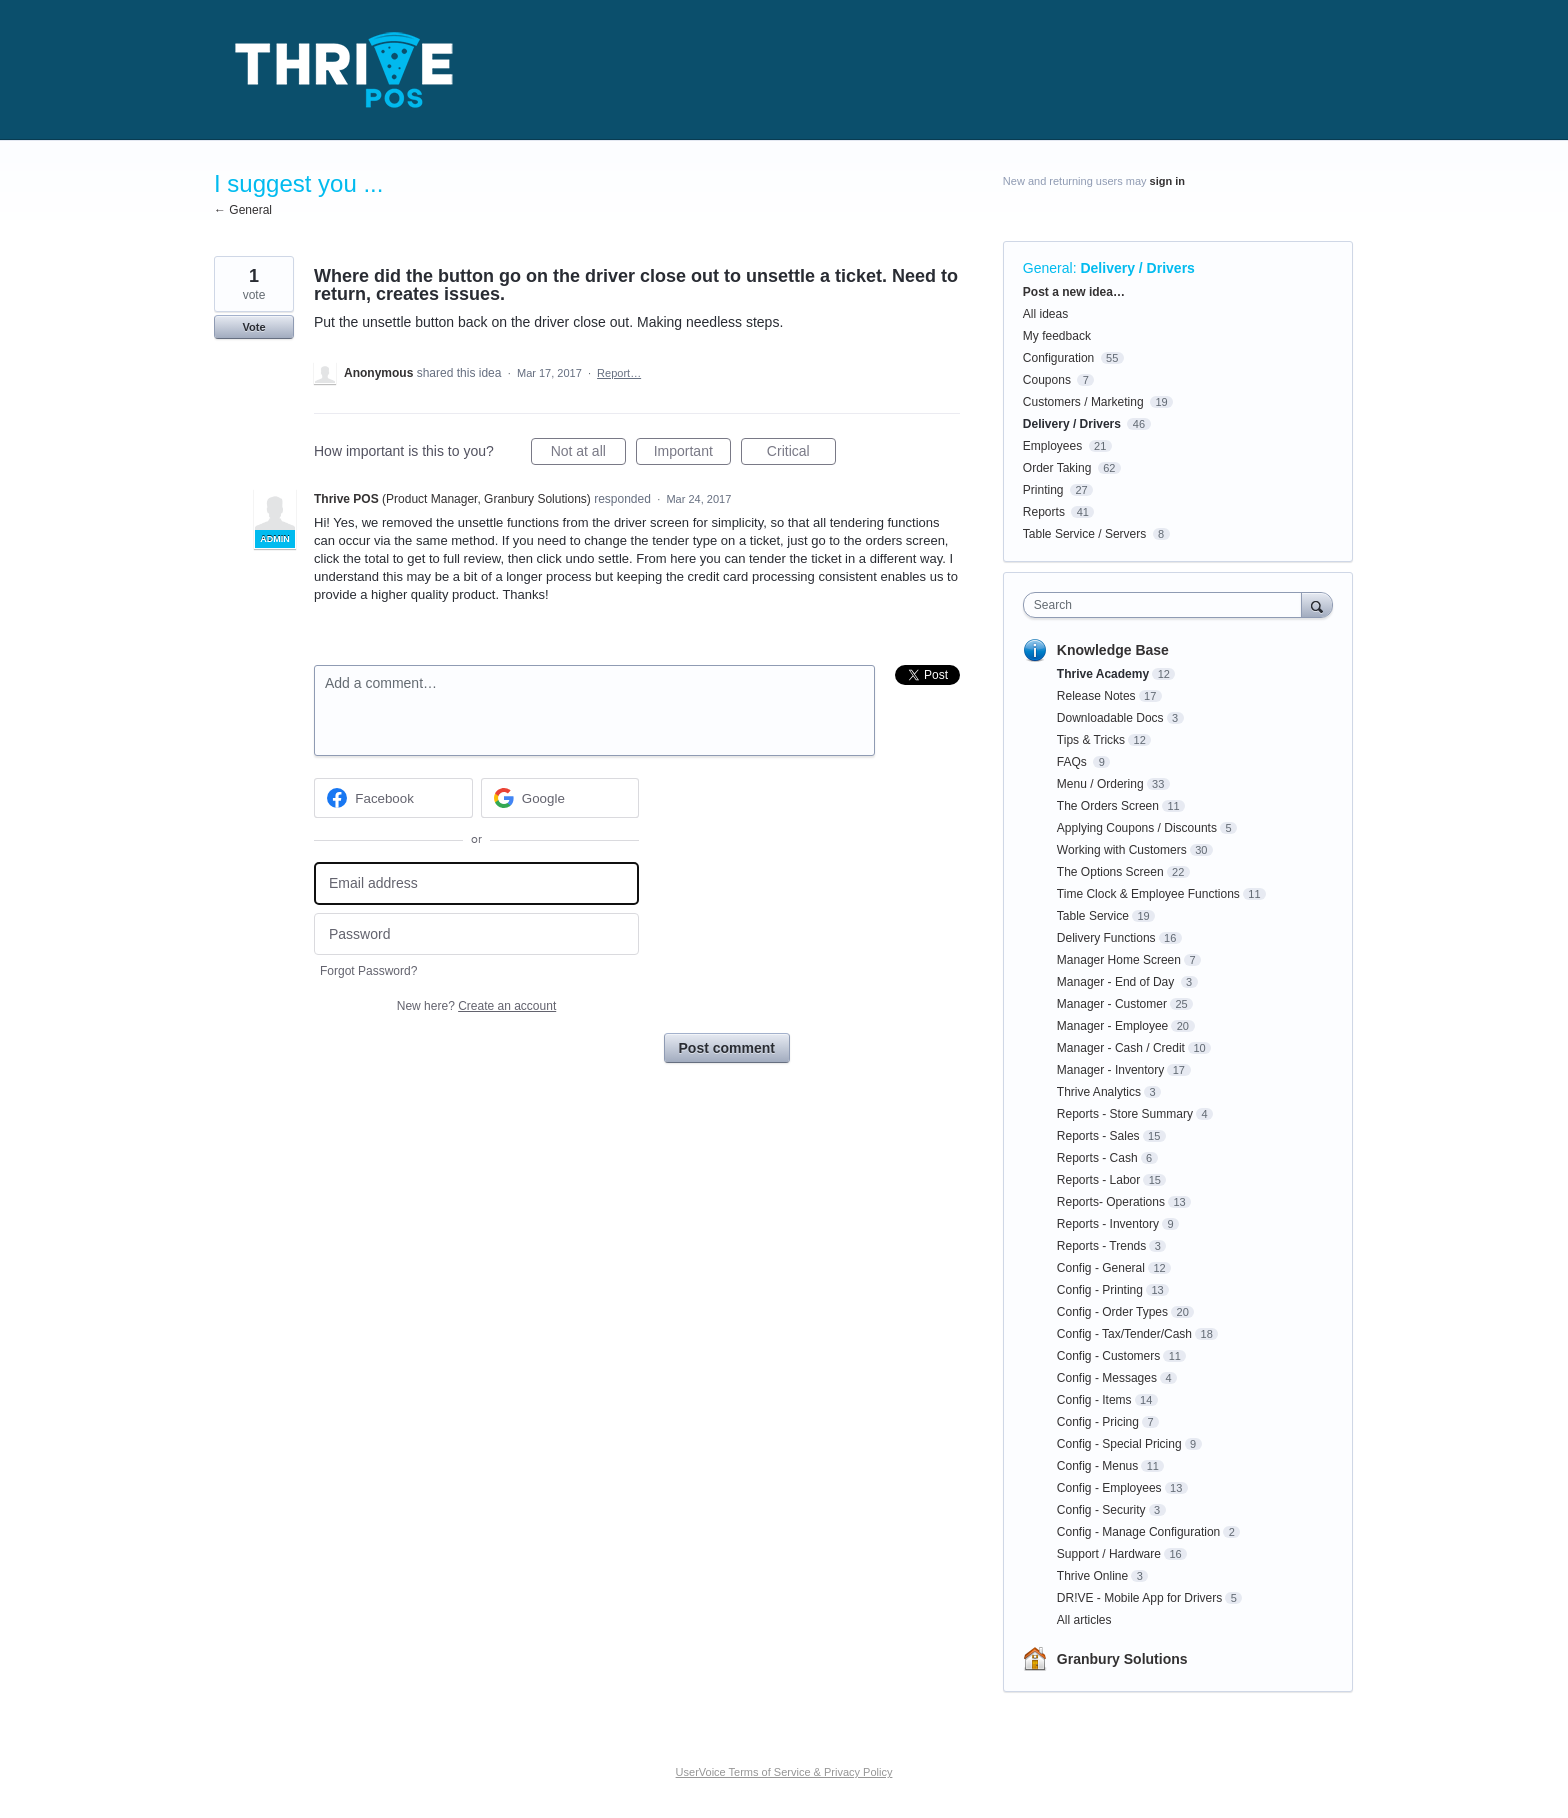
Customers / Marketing (1083, 402)
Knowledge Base (1113, 650)
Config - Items (1094, 1400)
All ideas (1045, 314)
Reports (1044, 512)
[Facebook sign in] (393, 798)
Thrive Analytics (1099, 1092)
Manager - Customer (1112, 1004)
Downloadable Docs (1110, 718)
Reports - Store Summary (1125, 1114)
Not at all (588, 454)
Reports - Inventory (1108, 1224)
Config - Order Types (1112, 1312)
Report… (619, 373)
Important (692, 454)
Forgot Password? (368, 971)
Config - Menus (1097, 1466)
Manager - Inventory (1110, 1070)
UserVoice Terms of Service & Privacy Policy (784, 1772)
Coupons (1047, 380)
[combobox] (1167, 605)
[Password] (476, 934)
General (1048, 268)
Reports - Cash (1097, 1158)
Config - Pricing (1098, 1422)
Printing (1043, 490)
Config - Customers (1108, 1356)
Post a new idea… (1074, 292)
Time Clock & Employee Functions (1148, 894)
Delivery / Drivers (1137, 268)
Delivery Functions (1106, 938)
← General (243, 210)
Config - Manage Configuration (1138, 1532)
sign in (1167, 181)
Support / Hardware (1109, 1554)
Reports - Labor (1098, 1180)
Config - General (1101, 1268)
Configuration (1058, 358)
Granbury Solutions (1122, 1659)
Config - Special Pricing (1119, 1444)
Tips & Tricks (1091, 740)
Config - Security (1101, 1510)
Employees (1052, 446)
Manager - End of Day (1117, 982)
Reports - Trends (1101, 1246)
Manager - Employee (1112, 1026)
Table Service (1093, 916)
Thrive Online (1092, 1576)
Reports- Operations (1111, 1202)
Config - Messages (1107, 1378)
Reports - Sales (1098, 1136)
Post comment (727, 1048)
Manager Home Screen (1119, 960)
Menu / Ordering (1100, 784)
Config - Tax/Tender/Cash (1124, 1334)
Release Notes (1096, 696)
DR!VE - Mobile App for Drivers (1139, 1598)
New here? (476, 1006)
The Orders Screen (1108, 806)
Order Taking (1057, 468)
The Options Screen (1110, 872)
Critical (801, 454)
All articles (1084, 1620)
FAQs (1073, 762)
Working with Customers (1122, 850)
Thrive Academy (1103, 674)
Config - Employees (1109, 1488)
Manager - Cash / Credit (1121, 1048)
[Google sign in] (560, 798)
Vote (253, 327)
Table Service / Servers (1084, 534)
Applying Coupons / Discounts (1137, 828)
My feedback (1057, 336)
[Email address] (476, 883)
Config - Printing (1100, 1290)
